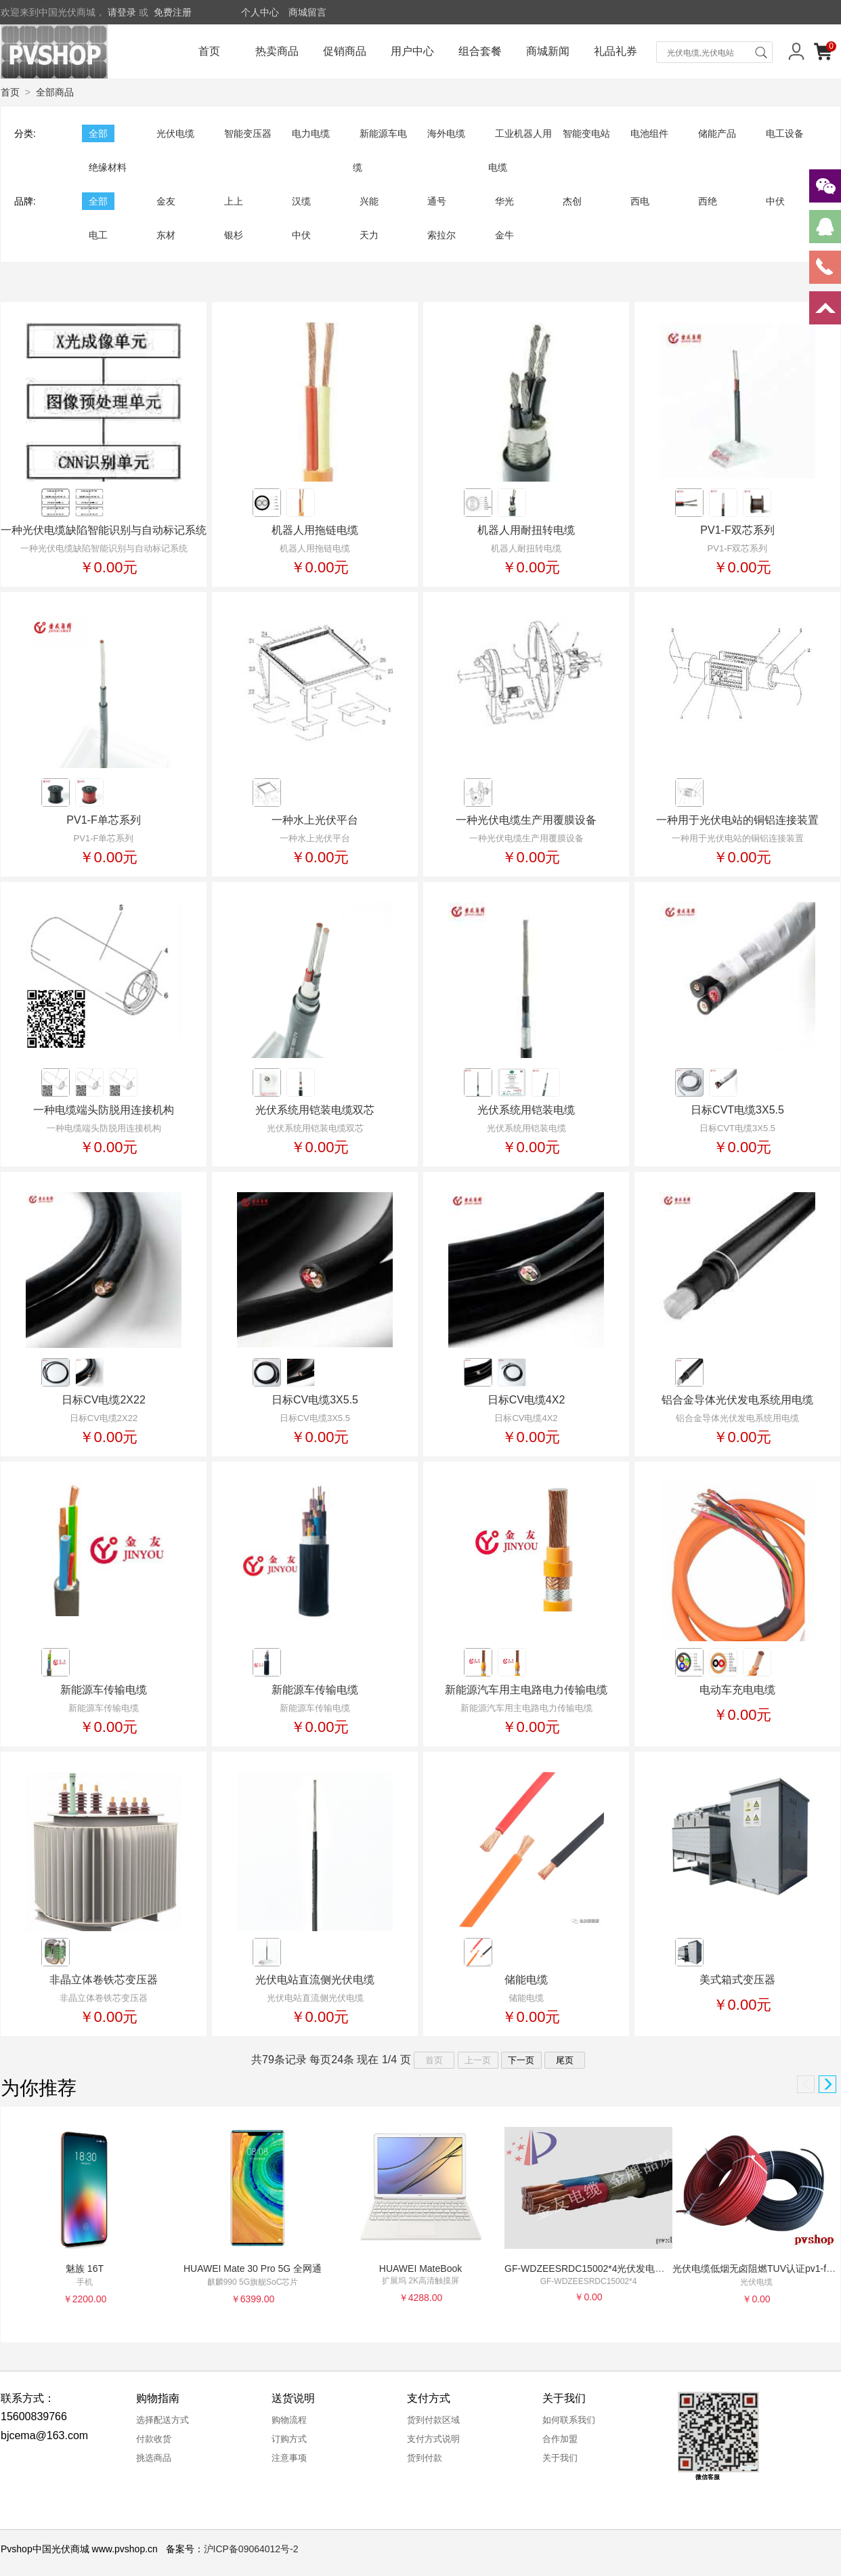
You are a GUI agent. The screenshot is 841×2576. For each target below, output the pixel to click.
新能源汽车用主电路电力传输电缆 (526, 1689)
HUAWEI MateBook (420, 2268)
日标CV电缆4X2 (526, 1400)
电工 (98, 235)
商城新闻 (547, 51)
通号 (436, 201)
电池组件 (649, 133)
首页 (209, 51)
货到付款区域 (433, 2420)
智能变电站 (586, 133)
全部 (98, 133)
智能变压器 (248, 133)
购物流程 (289, 2420)
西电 (639, 201)
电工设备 (785, 133)
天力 (369, 235)
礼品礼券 (615, 51)
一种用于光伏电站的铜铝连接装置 (737, 820)
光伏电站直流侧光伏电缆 (314, 1979)
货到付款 (424, 2458)
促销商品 (344, 51)
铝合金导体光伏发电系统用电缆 (737, 1400)
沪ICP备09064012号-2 (251, 2548)
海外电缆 (446, 133)
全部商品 (55, 92)
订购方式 (289, 2439)
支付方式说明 (433, 2439)
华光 (504, 201)
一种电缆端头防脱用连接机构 (103, 1110)
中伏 (775, 201)
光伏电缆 (175, 133)
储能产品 (717, 133)
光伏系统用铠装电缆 (526, 1110)
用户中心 (412, 51)
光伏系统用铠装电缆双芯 (314, 1110)
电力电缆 (311, 133)
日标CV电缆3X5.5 (315, 1400)
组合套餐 (480, 51)
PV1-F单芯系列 (103, 820)
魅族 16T (85, 2268)
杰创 (572, 201)
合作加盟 (560, 2439)
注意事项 (289, 2458)
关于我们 (560, 2458)
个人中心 (260, 12)
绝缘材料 (108, 167)
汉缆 (301, 201)
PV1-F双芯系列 (737, 530)
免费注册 (173, 12)
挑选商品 (153, 2458)
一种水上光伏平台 (315, 820)
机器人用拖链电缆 (315, 530)
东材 (165, 235)
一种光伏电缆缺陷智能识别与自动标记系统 (104, 530)
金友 (165, 201)
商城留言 (307, 12)
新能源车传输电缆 (103, 1689)
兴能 (369, 201)
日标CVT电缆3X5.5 (737, 1110)
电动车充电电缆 (737, 1689)
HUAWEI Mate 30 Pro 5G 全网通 (253, 2268)
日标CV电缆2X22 (104, 1400)
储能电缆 (526, 1979)
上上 (233, 201)
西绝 (707, 201)
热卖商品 (277, 51)
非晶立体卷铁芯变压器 (103, 1979)
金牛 (504, 235)
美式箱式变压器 (737, 1979)
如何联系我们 (568, 2420)
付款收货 (153, 2439)
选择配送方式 (162, 2420)
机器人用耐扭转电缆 (526, 530)
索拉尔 (441, 235)
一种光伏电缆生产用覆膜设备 (526, 820)
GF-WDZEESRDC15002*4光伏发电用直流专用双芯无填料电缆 (636, 2268)
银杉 (233, 235)
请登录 (122, 12)
